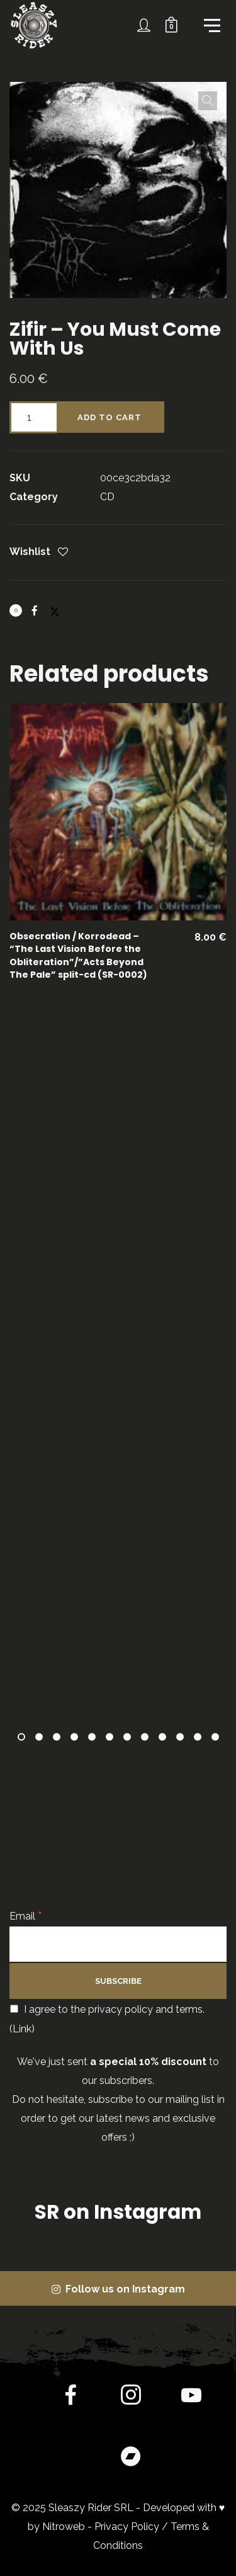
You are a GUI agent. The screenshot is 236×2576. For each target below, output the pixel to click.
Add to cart (109, 417)
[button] (207, 100)
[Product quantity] (33, 417)
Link (22, 2029)
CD (107, 497)
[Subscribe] (118, 1981)
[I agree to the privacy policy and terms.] (14, 2009)
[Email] (118, 1944)
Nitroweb (63, 2527)
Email (25, 1916)
